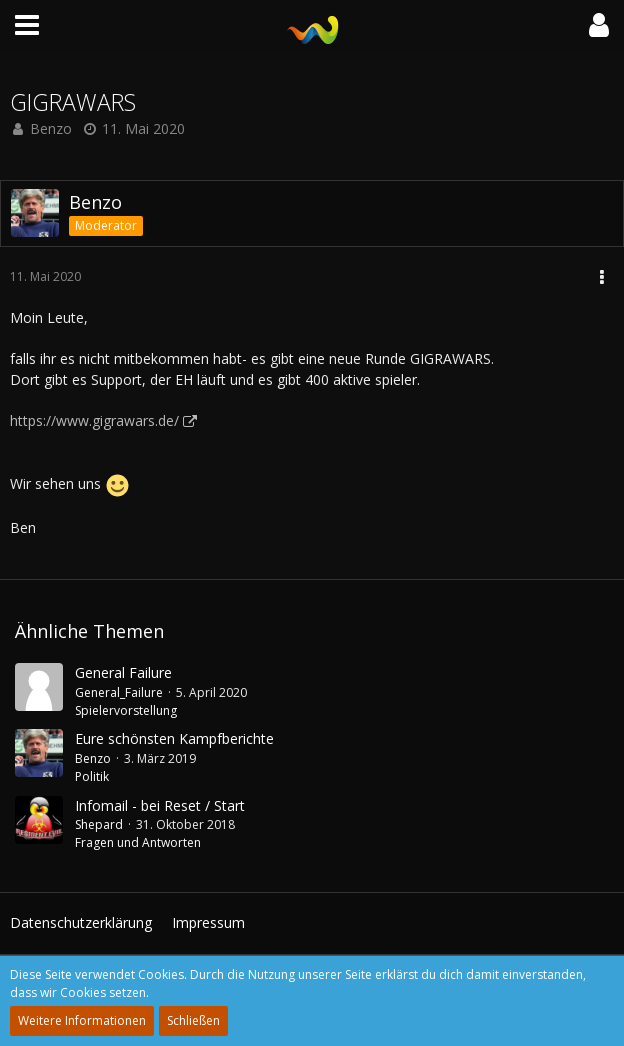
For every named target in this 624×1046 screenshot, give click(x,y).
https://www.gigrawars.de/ (94, 420)
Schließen (193, 1020)
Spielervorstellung (126, 710)
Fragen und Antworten (138, 842)
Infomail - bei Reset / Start (160, 805)
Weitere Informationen (82, 1020)
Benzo (51, 128)
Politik (92, 776)
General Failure (123, 672)
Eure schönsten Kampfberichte (174, 738)
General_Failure (119, 692)
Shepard (99, 824)
